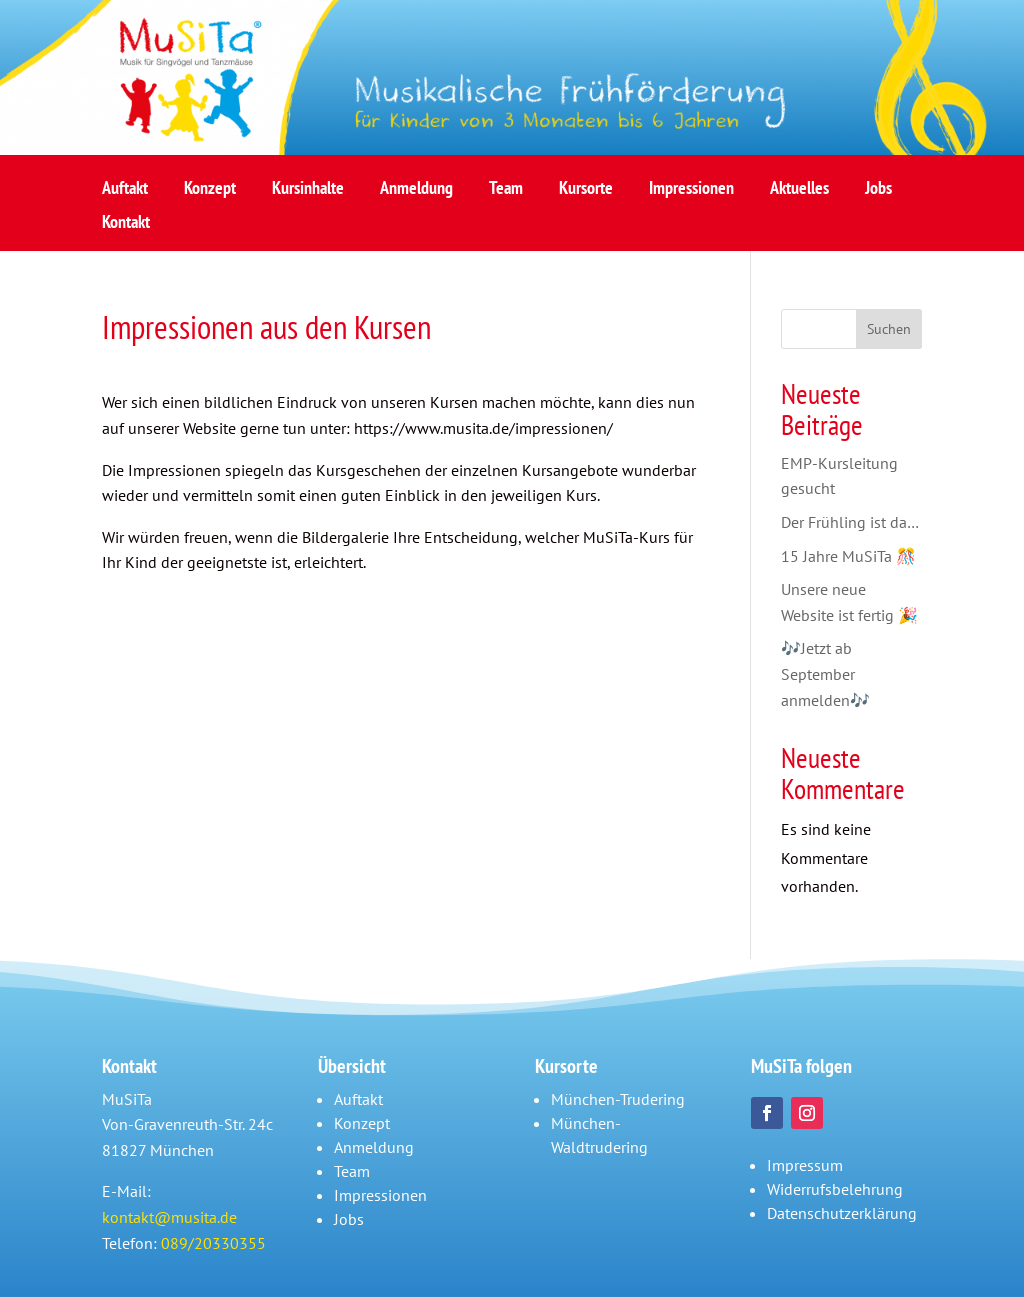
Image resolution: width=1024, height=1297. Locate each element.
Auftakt (125, 193)
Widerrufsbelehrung (835, 1189)
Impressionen (691, 193)
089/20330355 (213, 1243)
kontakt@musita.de (169, 1217)
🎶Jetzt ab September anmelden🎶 (825, 673)
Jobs (878, 193)
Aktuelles (799, 193)
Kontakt (126, 227)
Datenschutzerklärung (842, 1213)
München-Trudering (618, 1099)
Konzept (210, 193)
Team (506, 193)
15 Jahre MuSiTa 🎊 (848, 556)
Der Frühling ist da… (850, 522)
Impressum (805, 1165)
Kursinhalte (308, 193)
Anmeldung (416, 193)
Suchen (889, 329)
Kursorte (586, 193)
